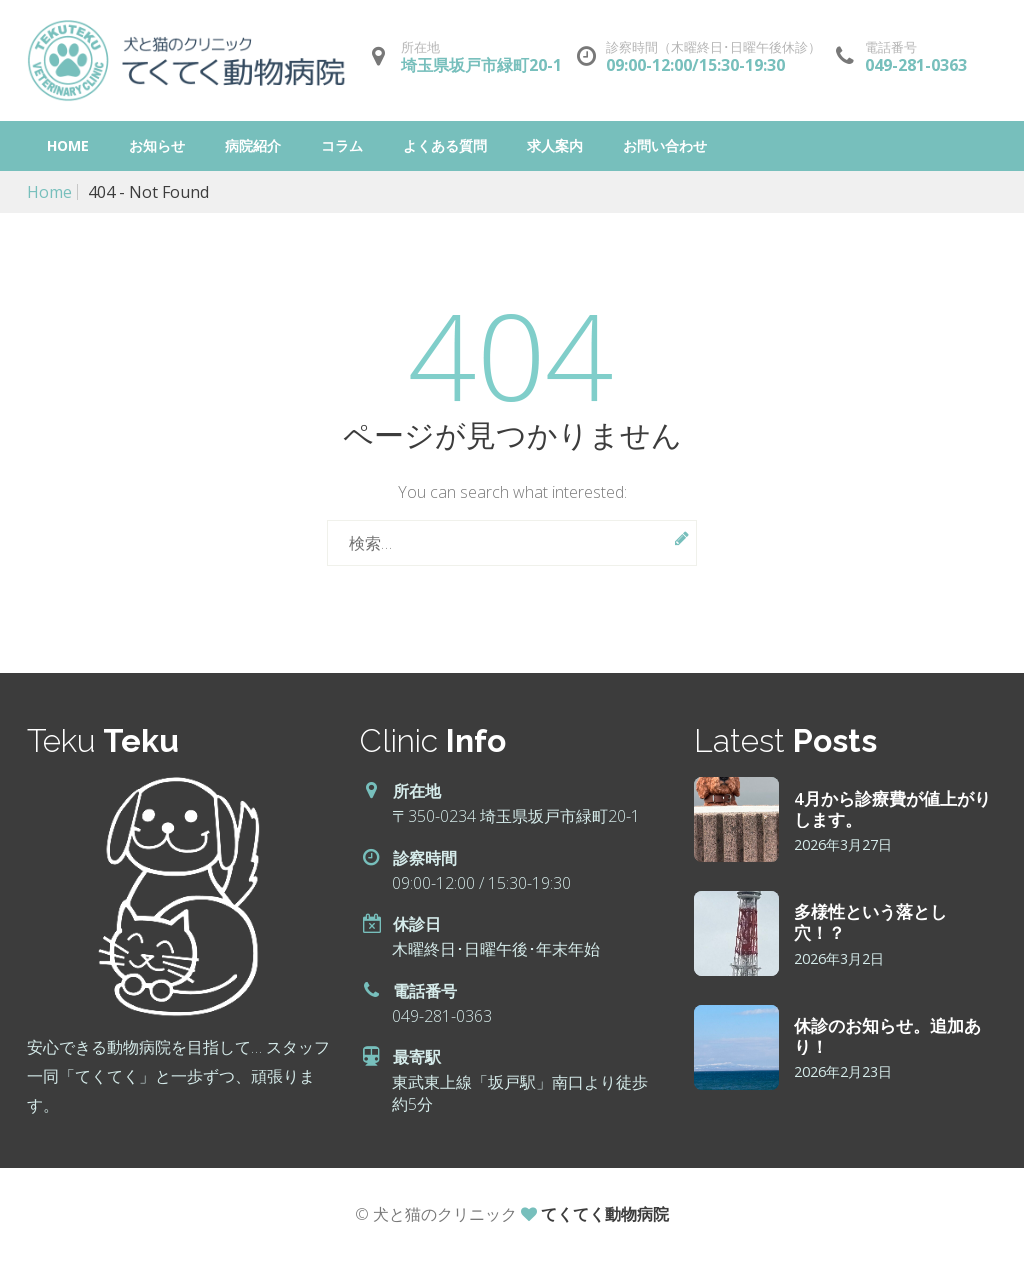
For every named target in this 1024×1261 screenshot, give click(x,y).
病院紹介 (253, 145)
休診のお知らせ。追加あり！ (887, 1035)
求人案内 (555, 145)
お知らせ (157, 145)
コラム (342, 145)
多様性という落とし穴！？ (870, 921)
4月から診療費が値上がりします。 (892, 808)
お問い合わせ (665, 145)
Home (68, 145)
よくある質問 (445, 145)
